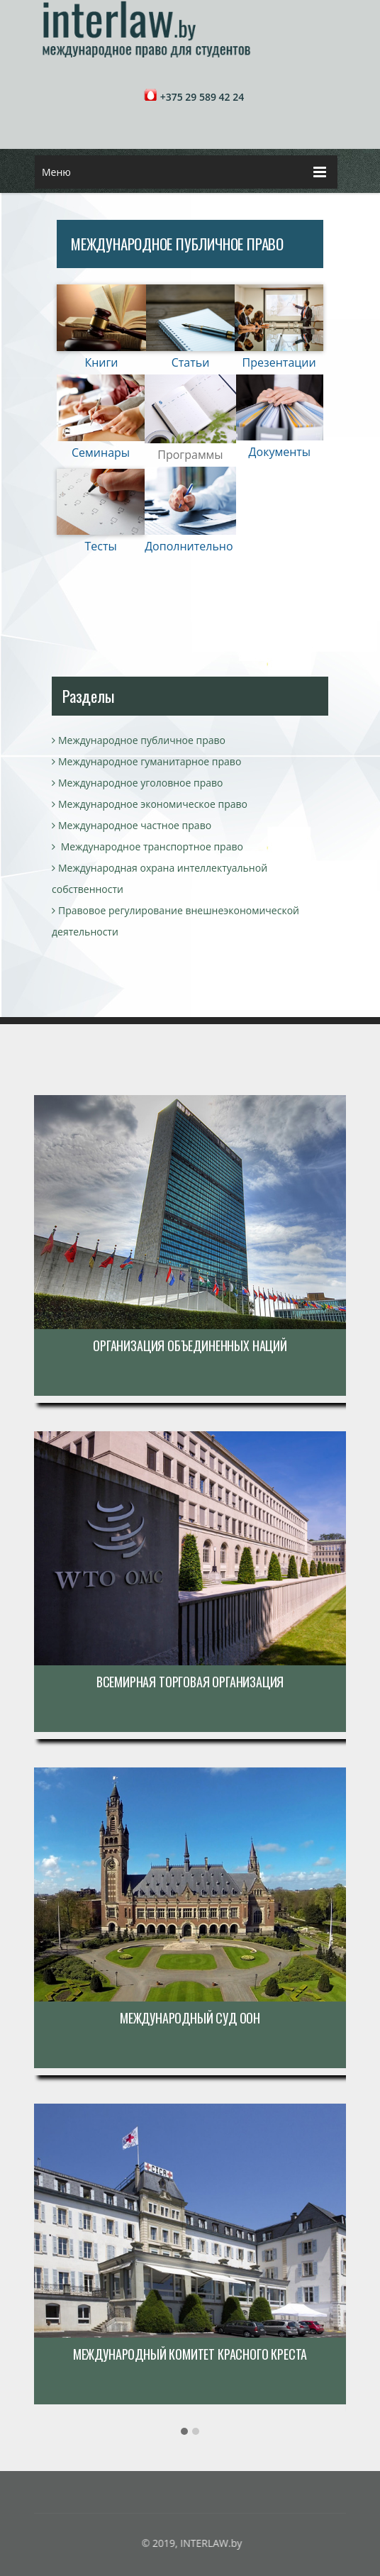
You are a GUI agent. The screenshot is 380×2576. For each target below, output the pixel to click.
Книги (101, 362)
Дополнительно (189, 546)
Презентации (279, 362)
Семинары (101, 452)
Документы (280, 452)
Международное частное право (131, 825)
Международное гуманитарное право (146, 761)
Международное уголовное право (137, 782)
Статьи (191, 362)
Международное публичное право (138, 740)
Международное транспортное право (147, 846)
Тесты (100, 546)
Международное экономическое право (149, 804)
